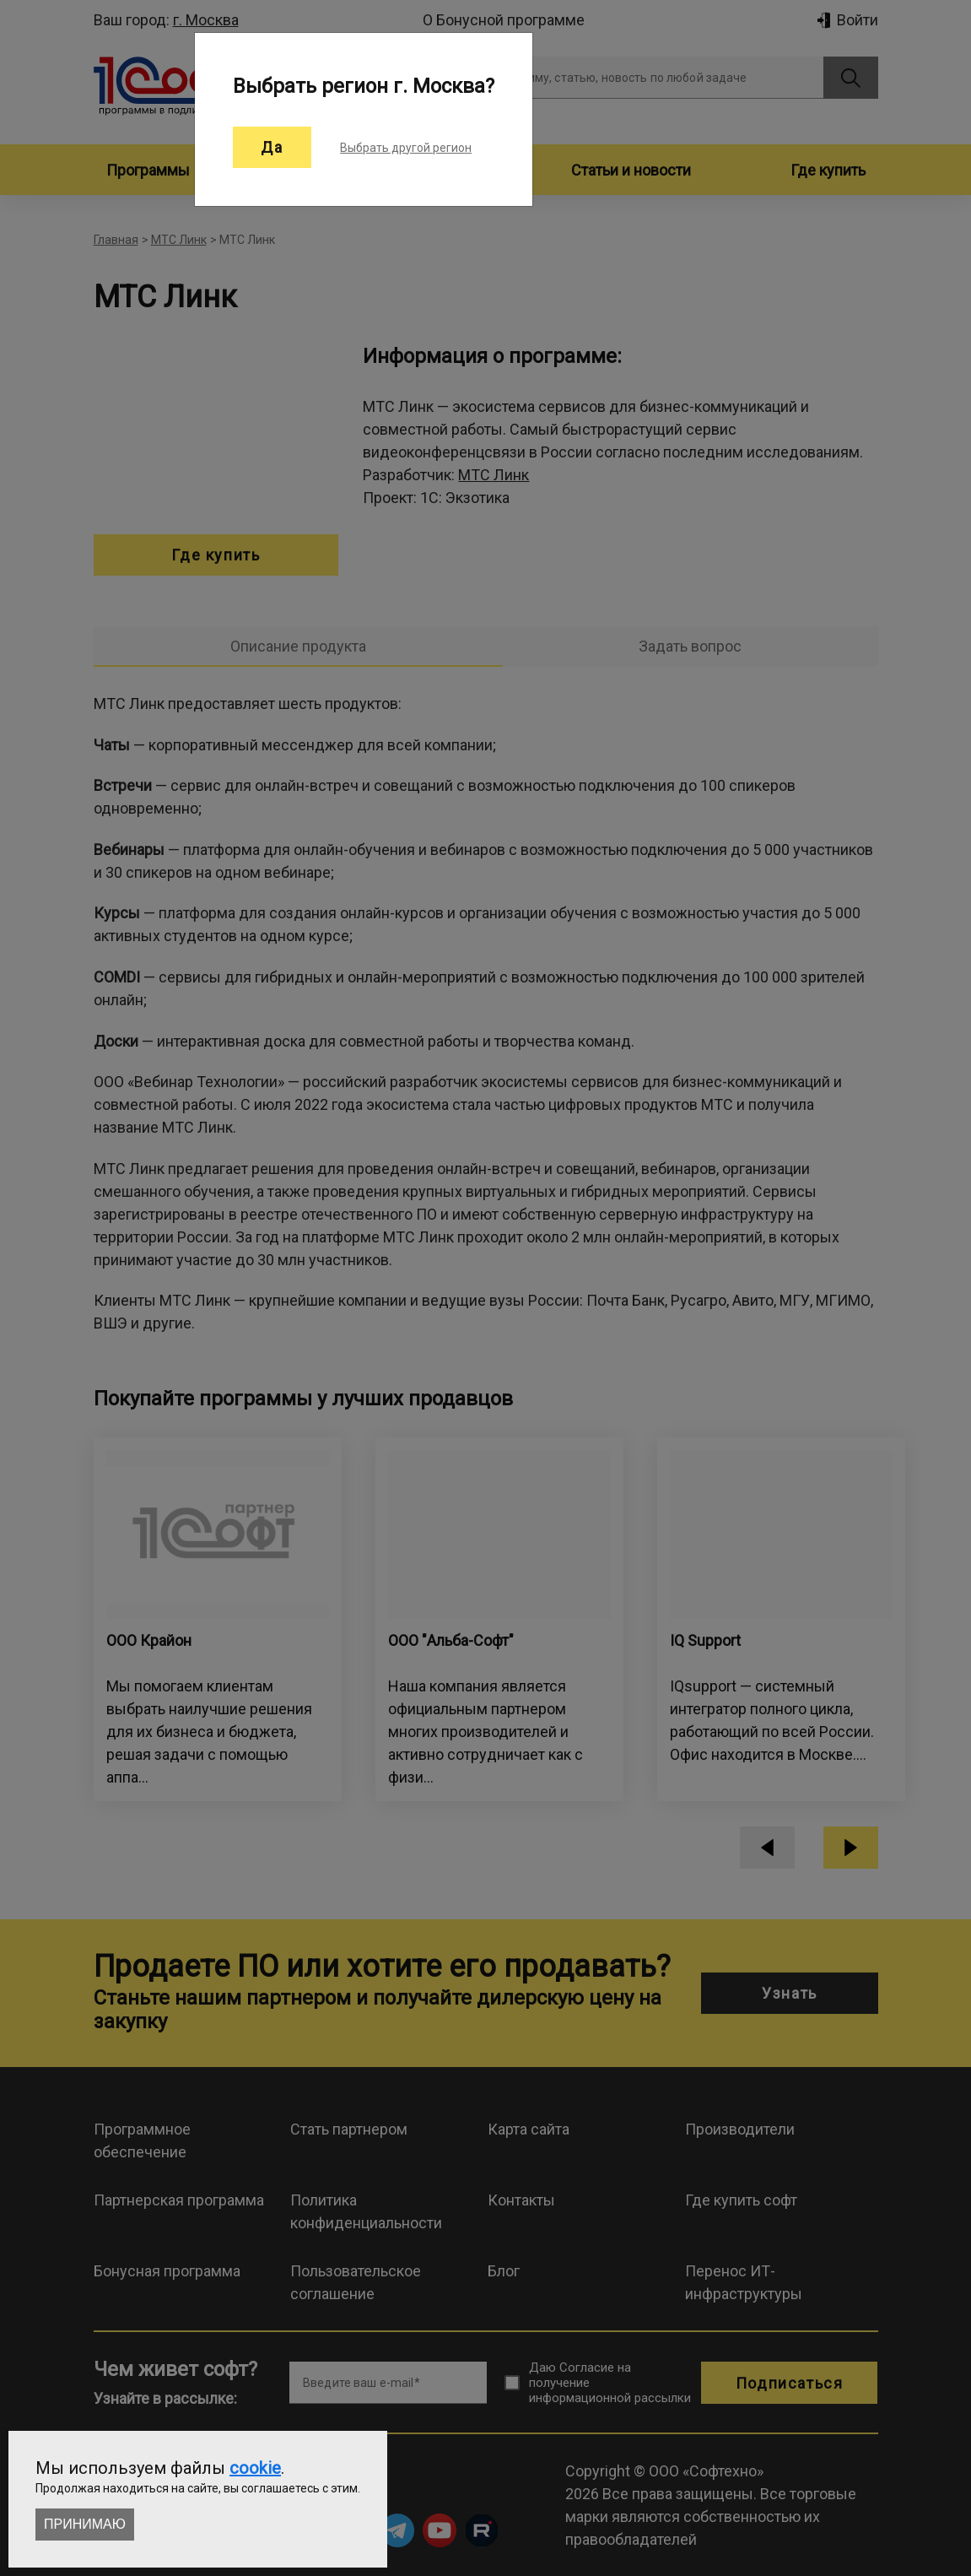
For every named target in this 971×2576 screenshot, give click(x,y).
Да (272, 147)
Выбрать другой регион (406, 147)
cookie (255, 2468)
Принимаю (85, 2524)
